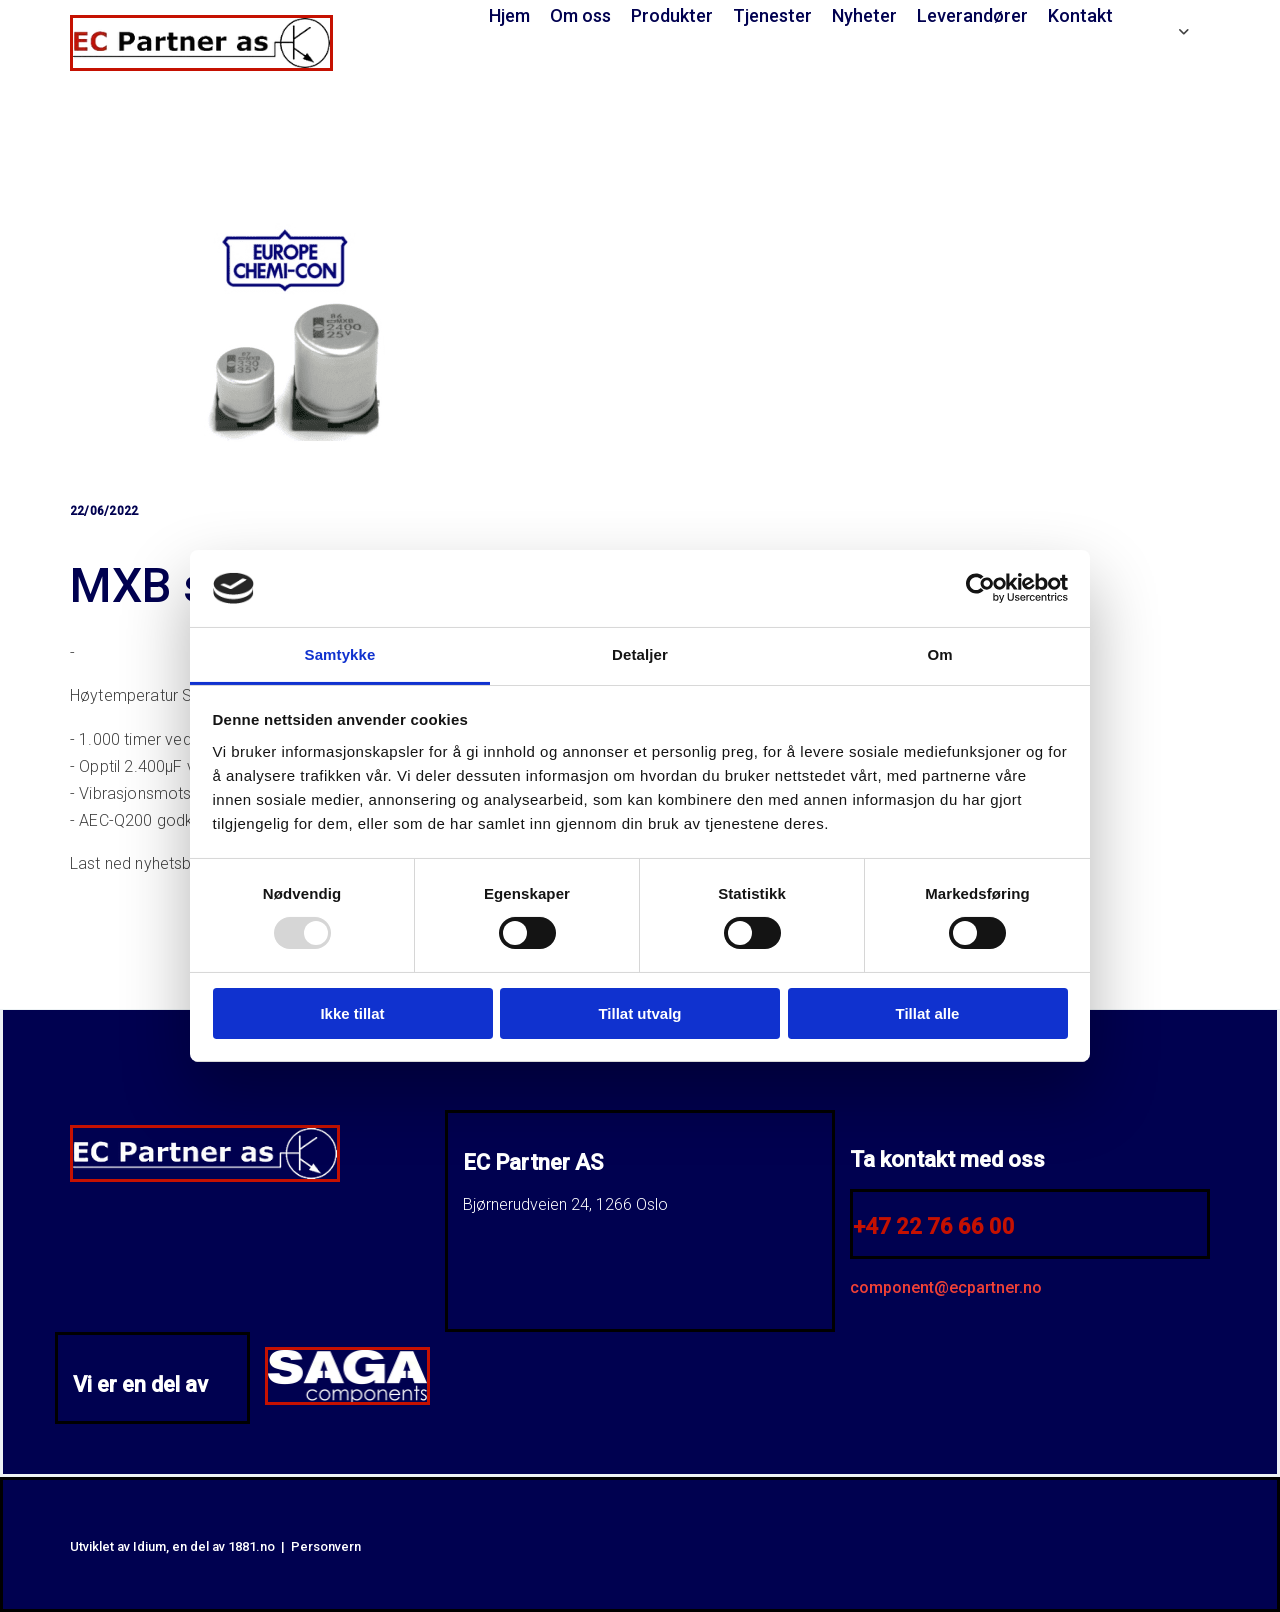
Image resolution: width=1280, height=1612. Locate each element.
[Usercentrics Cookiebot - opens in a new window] (980, 588)
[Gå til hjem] (201, 65)
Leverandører (972, 15)
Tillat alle (928, 1013)
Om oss (580, 15)
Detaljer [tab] (640, 654)
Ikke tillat (352, 1013)
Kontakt (1080, 15)
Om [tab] (939, 654)
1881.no (251, 1546)
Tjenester (772, 15)
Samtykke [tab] (340, 654)
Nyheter (864, 15)
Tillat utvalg (639, 1013)
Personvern (326, 1546)
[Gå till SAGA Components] (347, 1399)
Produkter (672, 15)
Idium (149, 1546)
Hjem (509, 15)
